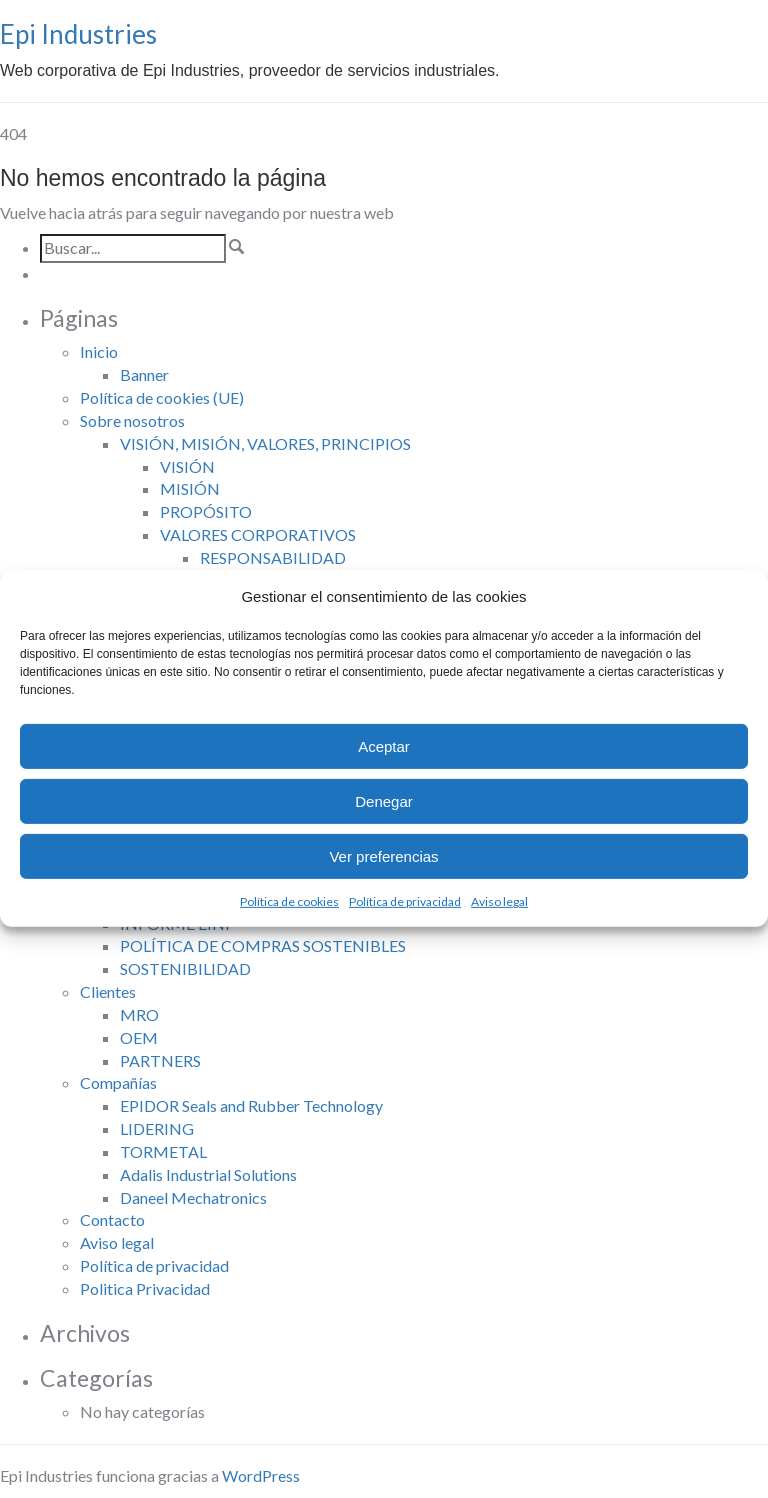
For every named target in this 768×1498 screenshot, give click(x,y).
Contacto (112, 1219)
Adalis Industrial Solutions (208, 1174)
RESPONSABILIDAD (273, 557)
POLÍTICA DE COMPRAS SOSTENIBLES (263, 945)
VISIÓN (187, 466)
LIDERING (157, 1128)
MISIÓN (190, 488)
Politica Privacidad (145, 1288)
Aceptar (384, 746)
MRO (139, 1014)
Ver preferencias (383, 856)
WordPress (261, 1475)
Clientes (108, 991)
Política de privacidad (405, 901)
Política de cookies (289, 901)
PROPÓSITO (206, 511)
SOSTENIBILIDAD (185, 968)
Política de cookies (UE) (162, 397)
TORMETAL (163, 1151)
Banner (144, 374)
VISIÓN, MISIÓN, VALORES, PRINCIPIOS (265, 443)
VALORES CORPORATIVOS (258, 534)
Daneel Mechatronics (193, 1197)
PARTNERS (160, 1060)
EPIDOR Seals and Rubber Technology (251, 1105)
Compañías (118, 1082)
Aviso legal (499, 901)
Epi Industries (78, 34)
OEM (139, 1037)
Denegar (384, 801)
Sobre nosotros (132, 420)
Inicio (99, 351)
